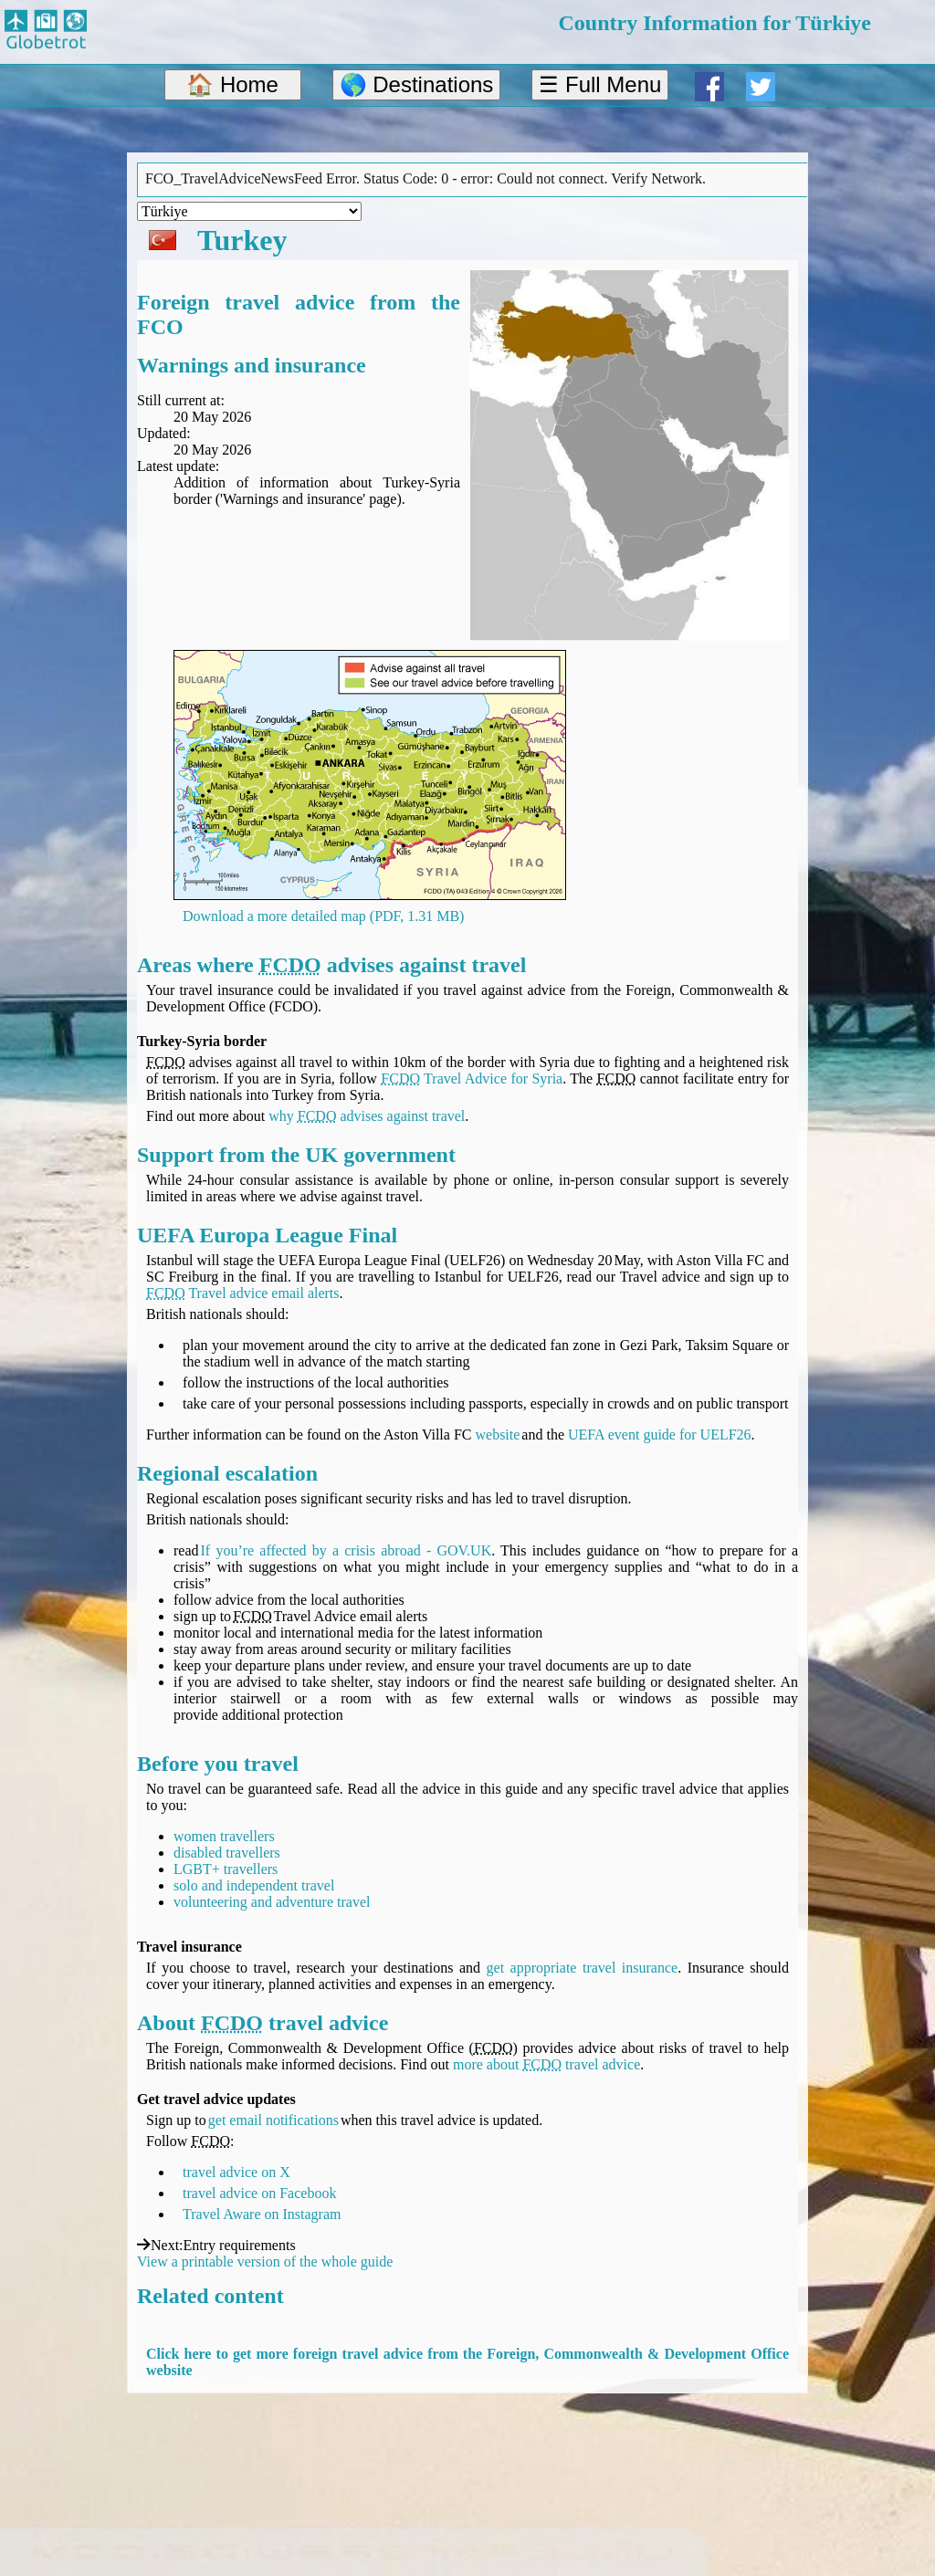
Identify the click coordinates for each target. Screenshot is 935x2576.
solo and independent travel (253, 1885)
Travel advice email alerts (243, 1293)
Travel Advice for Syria (471, 1078)
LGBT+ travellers (225, 1869)
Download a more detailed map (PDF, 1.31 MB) (323, 916)
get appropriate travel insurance (582, 1967)
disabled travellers (226, 1852)
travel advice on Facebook (259, 2193)
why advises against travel (366, 1116)
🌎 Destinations (417, 84)
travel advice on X (236, 2172)
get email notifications (273, 2120)
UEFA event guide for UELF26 (659, 1434)
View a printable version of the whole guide (265, 2261)
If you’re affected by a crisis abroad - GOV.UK (346, 1550)
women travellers (224, 1836)
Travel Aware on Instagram (262, 2214)
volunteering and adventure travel (271, 1902)
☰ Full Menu (600, 84)
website (497, 1434)
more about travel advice (546, 2064)
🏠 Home (232, 84)
